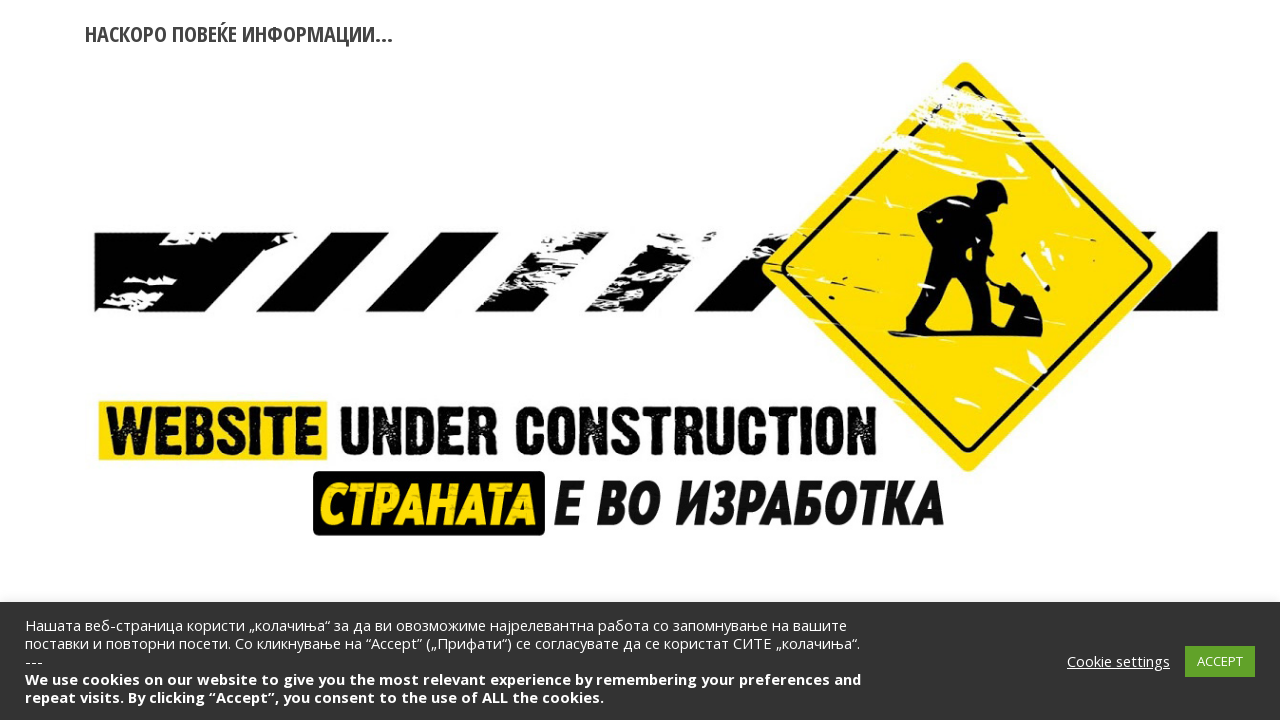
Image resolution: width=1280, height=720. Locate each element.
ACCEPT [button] (1220, 661)
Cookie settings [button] (1118, 661)
